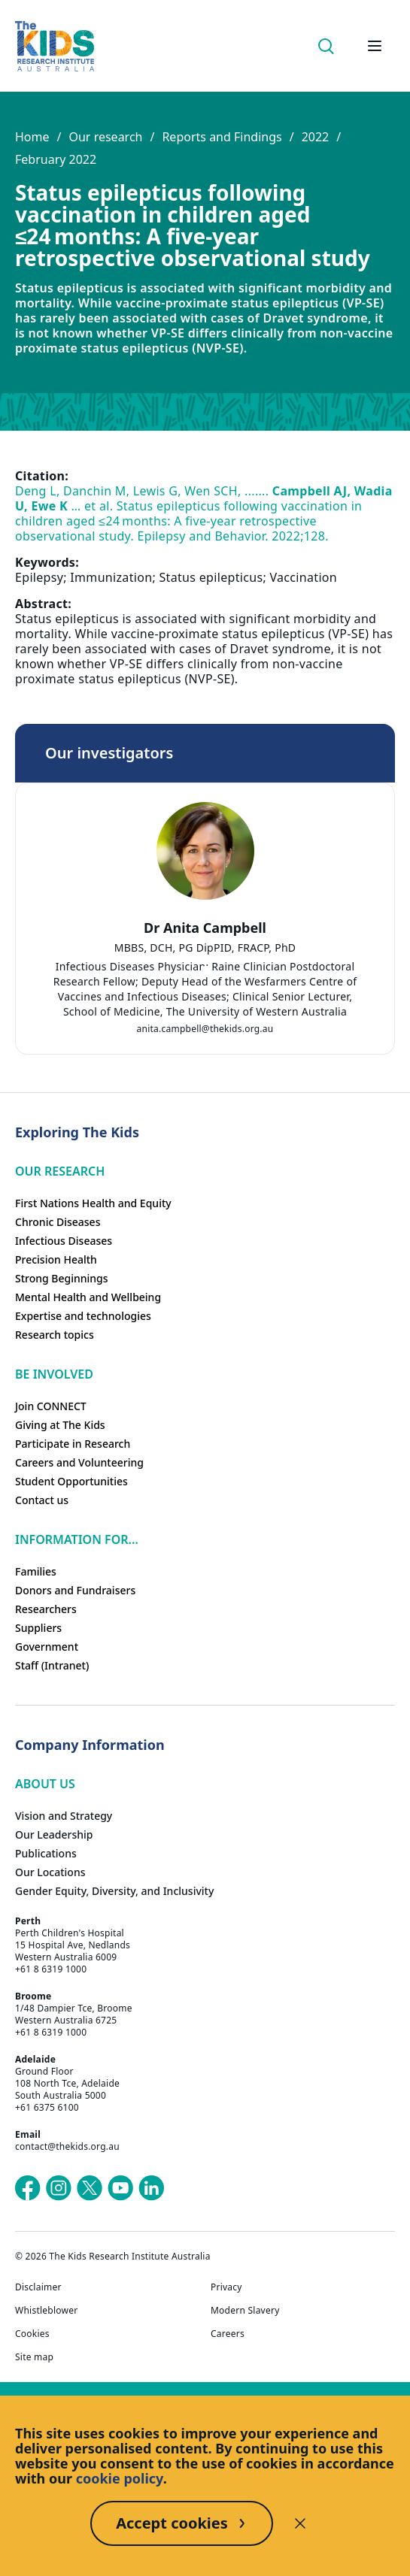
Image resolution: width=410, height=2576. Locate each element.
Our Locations (50, 1872)
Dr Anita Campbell (205, 928)
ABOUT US (45, 1783)
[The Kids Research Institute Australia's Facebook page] (28, 2188)
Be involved (54, 1374)
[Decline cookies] (300, 2523)
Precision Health (56, 1259)
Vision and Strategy (63, 1816)
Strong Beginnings (61, 1278)
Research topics (54, 1334)
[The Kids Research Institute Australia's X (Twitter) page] (89, 2188)
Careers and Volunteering (79, 1462)
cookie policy (119, 2478)
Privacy (226, 2287)
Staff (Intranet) (52, 1665)
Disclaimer (38, 2287)
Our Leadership (54, 1834)
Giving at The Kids (60, 1425)
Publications (46, 1853)
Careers (227, 2334)
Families (35, 1571)
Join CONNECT (51, 1406)
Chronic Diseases (57, 1222)
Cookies (32, 2334)
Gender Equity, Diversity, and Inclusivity (114, 1891)
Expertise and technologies (83, 1316)
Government (46, 1646)
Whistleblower (46, 2311)
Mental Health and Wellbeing (88, 1297)
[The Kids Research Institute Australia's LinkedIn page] (151, 2188)
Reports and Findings (221, 136)
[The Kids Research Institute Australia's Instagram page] (58, 2188)
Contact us (41, 1500)
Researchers (46, 1609)
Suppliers (38, 1628)
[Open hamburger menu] (374, 46)
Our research (105, 136)
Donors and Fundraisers (75, 1590)
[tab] (205, 969)
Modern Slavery (245, 2311)
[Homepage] (54, 46)
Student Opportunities (71, 1481)
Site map (34, 2357)
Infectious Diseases (63, 1241)
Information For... (76, 1539)
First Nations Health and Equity (93, 1203)
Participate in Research (72, 1443)
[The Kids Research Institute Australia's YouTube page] (120, 2188)
